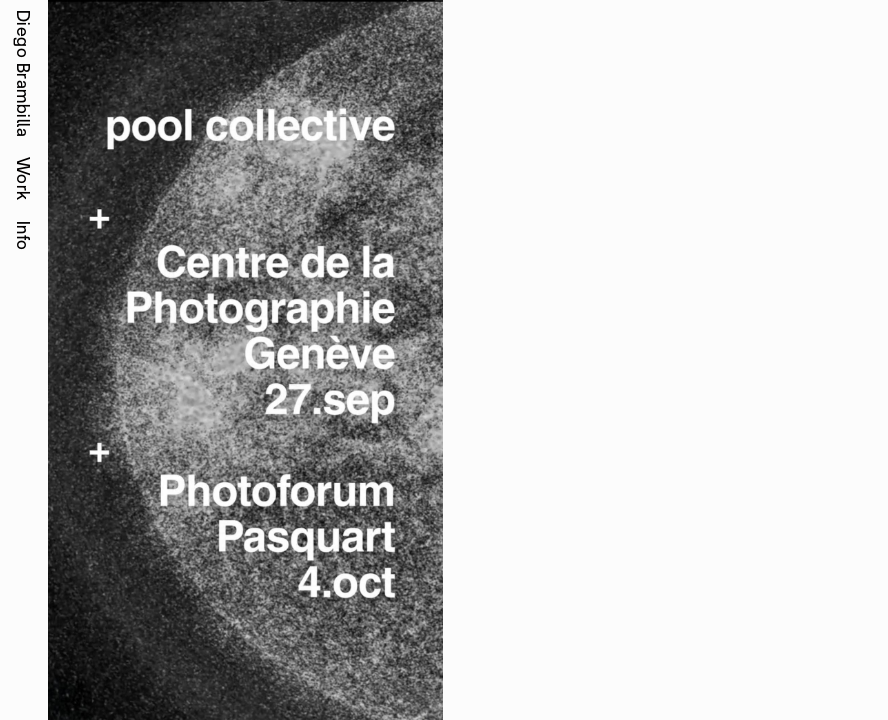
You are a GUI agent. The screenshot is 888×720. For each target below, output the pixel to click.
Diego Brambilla (23, 73)
